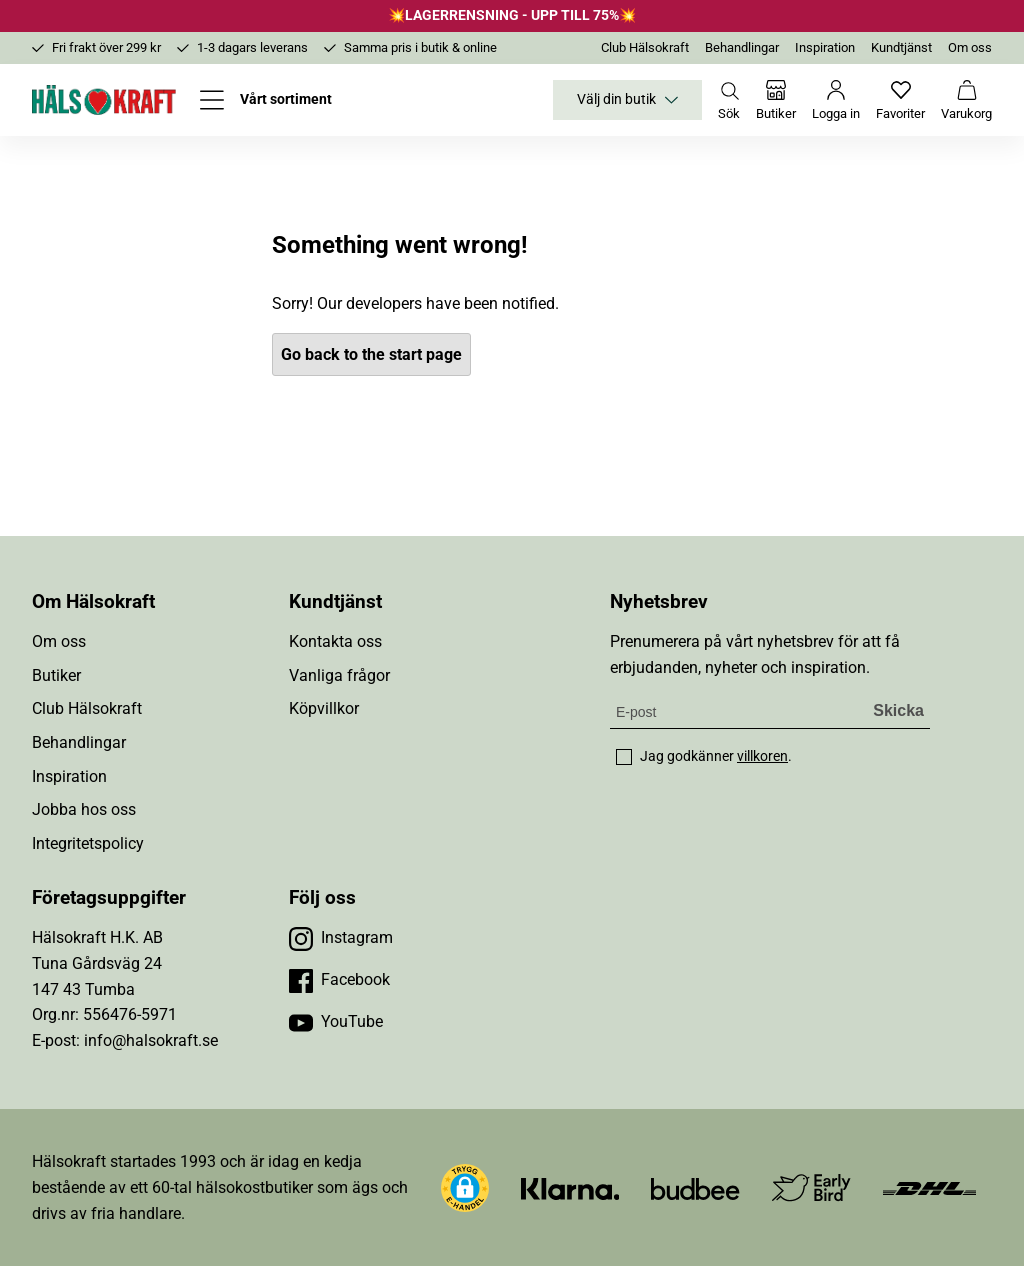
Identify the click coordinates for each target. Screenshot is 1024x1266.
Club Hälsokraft (645, 47)
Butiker (56, 675)
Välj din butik (627, 100)
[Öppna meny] (266, 100)
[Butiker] (776, 100)
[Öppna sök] (729, 100)
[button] (465, 1188)
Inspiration (825, 47)
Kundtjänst (901, 47)
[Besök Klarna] (570, 1187)
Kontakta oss (335, 641)
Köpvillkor (324, 708)
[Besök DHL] (929, 1187)
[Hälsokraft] (104, 100)
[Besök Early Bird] (811, 1186)
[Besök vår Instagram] (341, 938)
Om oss (970, 47)
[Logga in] (836, 100)
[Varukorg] (966, 100)
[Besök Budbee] (695, 1187)
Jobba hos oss (84, 809)
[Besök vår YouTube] (336, 1022)
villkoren (762, 756)
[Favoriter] (900, 100)
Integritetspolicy (88, 843)
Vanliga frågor (339, 675)
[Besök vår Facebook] (339, 980)
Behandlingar (742, 47)
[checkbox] (624, 757)
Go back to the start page (371, 354)
